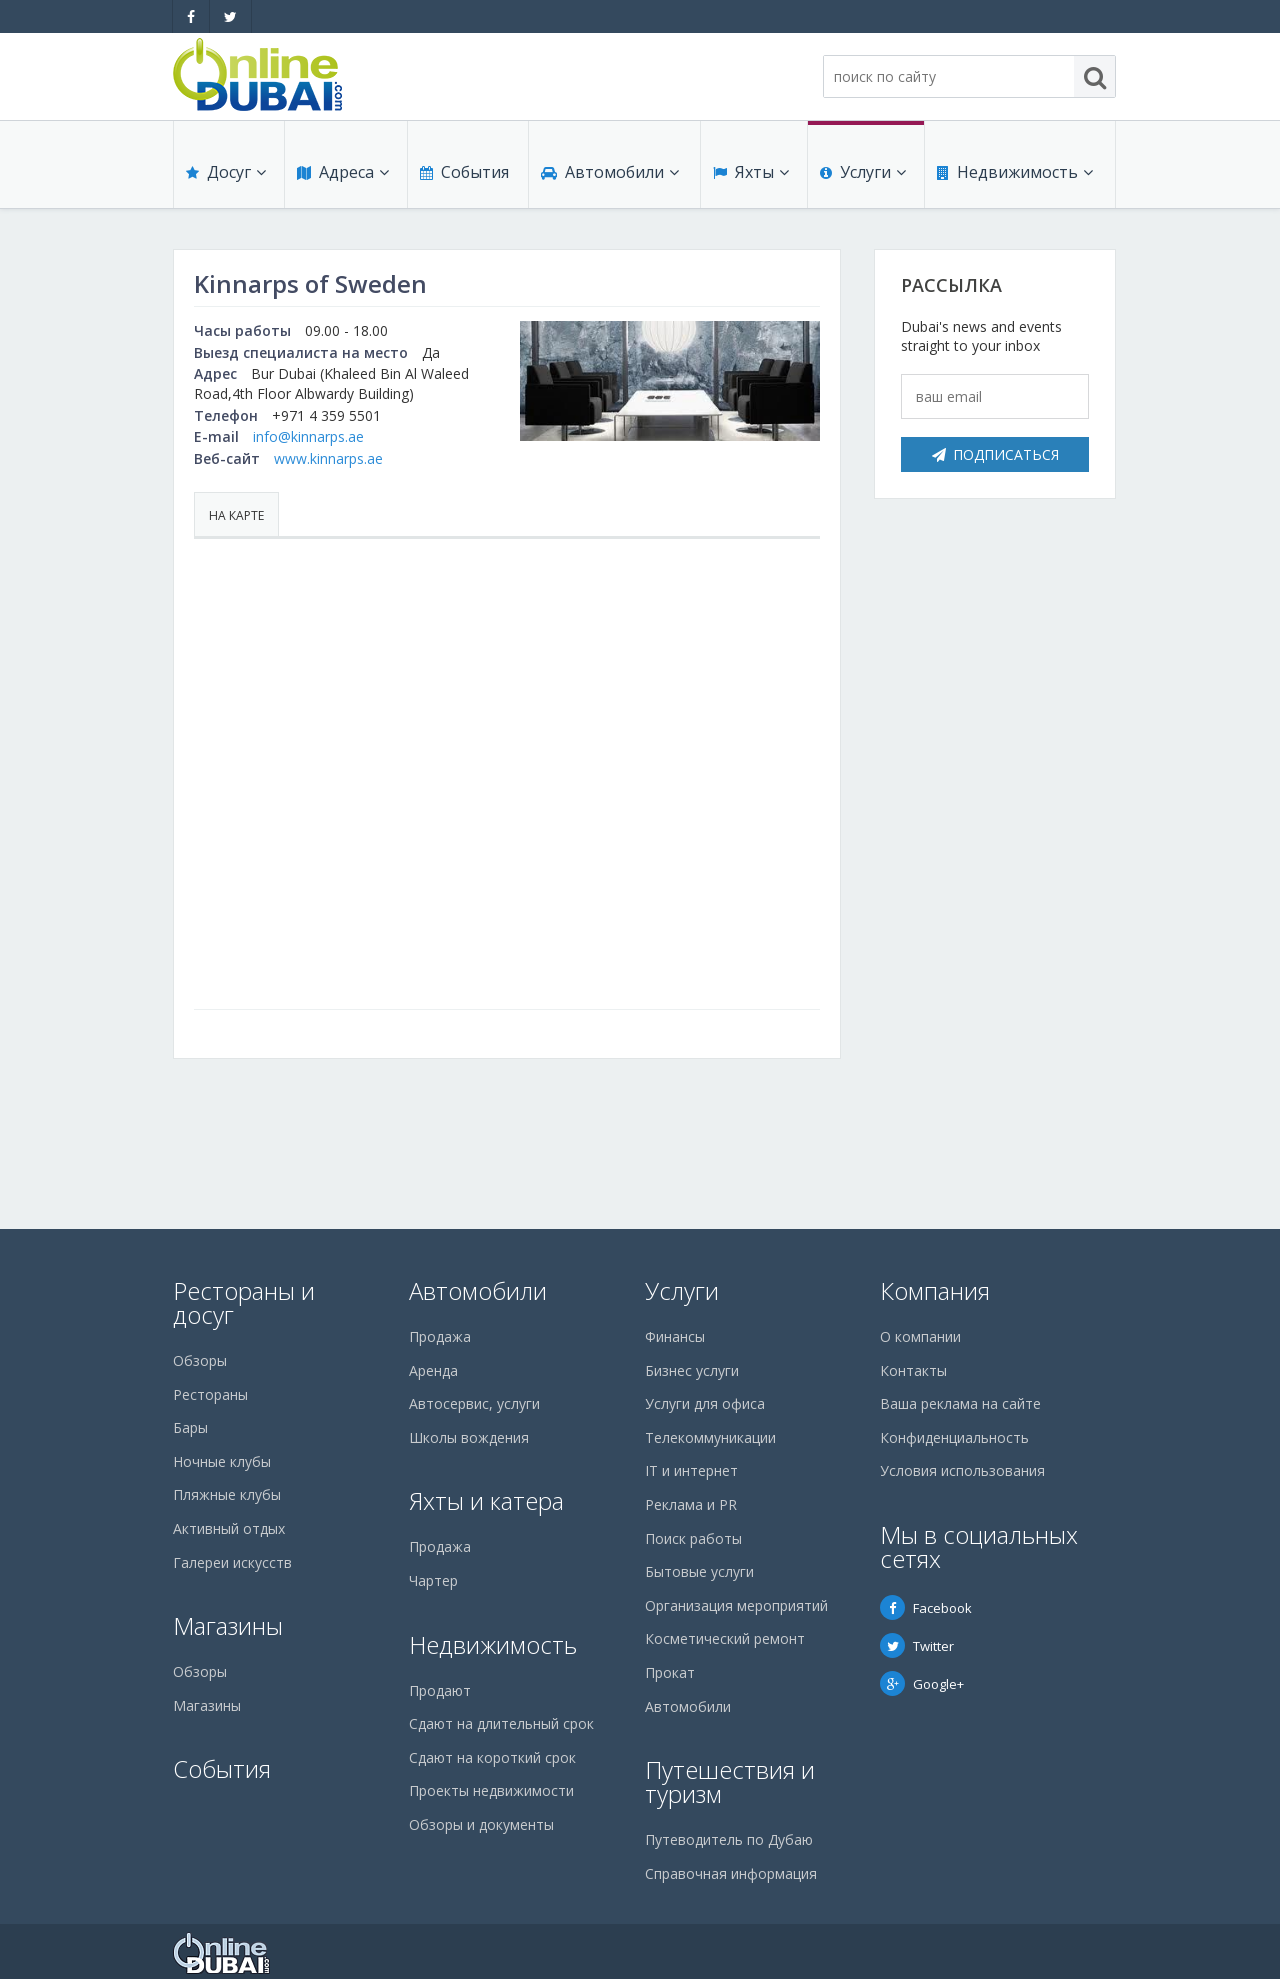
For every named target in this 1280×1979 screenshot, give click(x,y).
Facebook (926, 1608)
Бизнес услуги (692, 1370)
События (464, 172)
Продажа (440, 1336)
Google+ (922, 1684)
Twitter (917, 1646)
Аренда (433, 1370)
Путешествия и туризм (730, 1781)
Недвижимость (1015, 172)
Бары (190, 1427)
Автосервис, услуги (474, 1403)
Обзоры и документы (481, 1824)
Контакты (913, 1370)
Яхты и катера (486, 1500)
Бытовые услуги (699, 1571)
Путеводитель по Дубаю (729, 1839)
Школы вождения (469, 1437)
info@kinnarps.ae (308, 436)
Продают (440, 1690)
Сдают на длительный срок (501, 1723)
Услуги (863, 172)
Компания (935, 1290)
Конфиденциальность (954, 1437)
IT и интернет (691, 1470)
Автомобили (610, 172)
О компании (920, 1336)
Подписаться (995, 454)
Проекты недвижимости (491, 1790)
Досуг (226, 172)
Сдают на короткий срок (492, 1757)
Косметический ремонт (725, 1638)
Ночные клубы (222, 1461)
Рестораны (210, 1394)
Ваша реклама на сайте (960, 1403)
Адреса (343, 172)
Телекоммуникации (710, 1437)
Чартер (433, 1580)
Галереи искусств (232, 1562)
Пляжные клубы (227, 1494)
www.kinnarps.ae (328, 458)
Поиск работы (693, 1538)
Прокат (670, 1672)
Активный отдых (229, 1528)
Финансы (675, 1336)
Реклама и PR (691, 1504)
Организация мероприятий (736, 1605)
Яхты (751, 172)
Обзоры (200, 1360)
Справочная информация (731, 1873)
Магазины (228, 1625)
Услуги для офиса (705, 1403)
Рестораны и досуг (244, 1302)
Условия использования (962, 1470)
